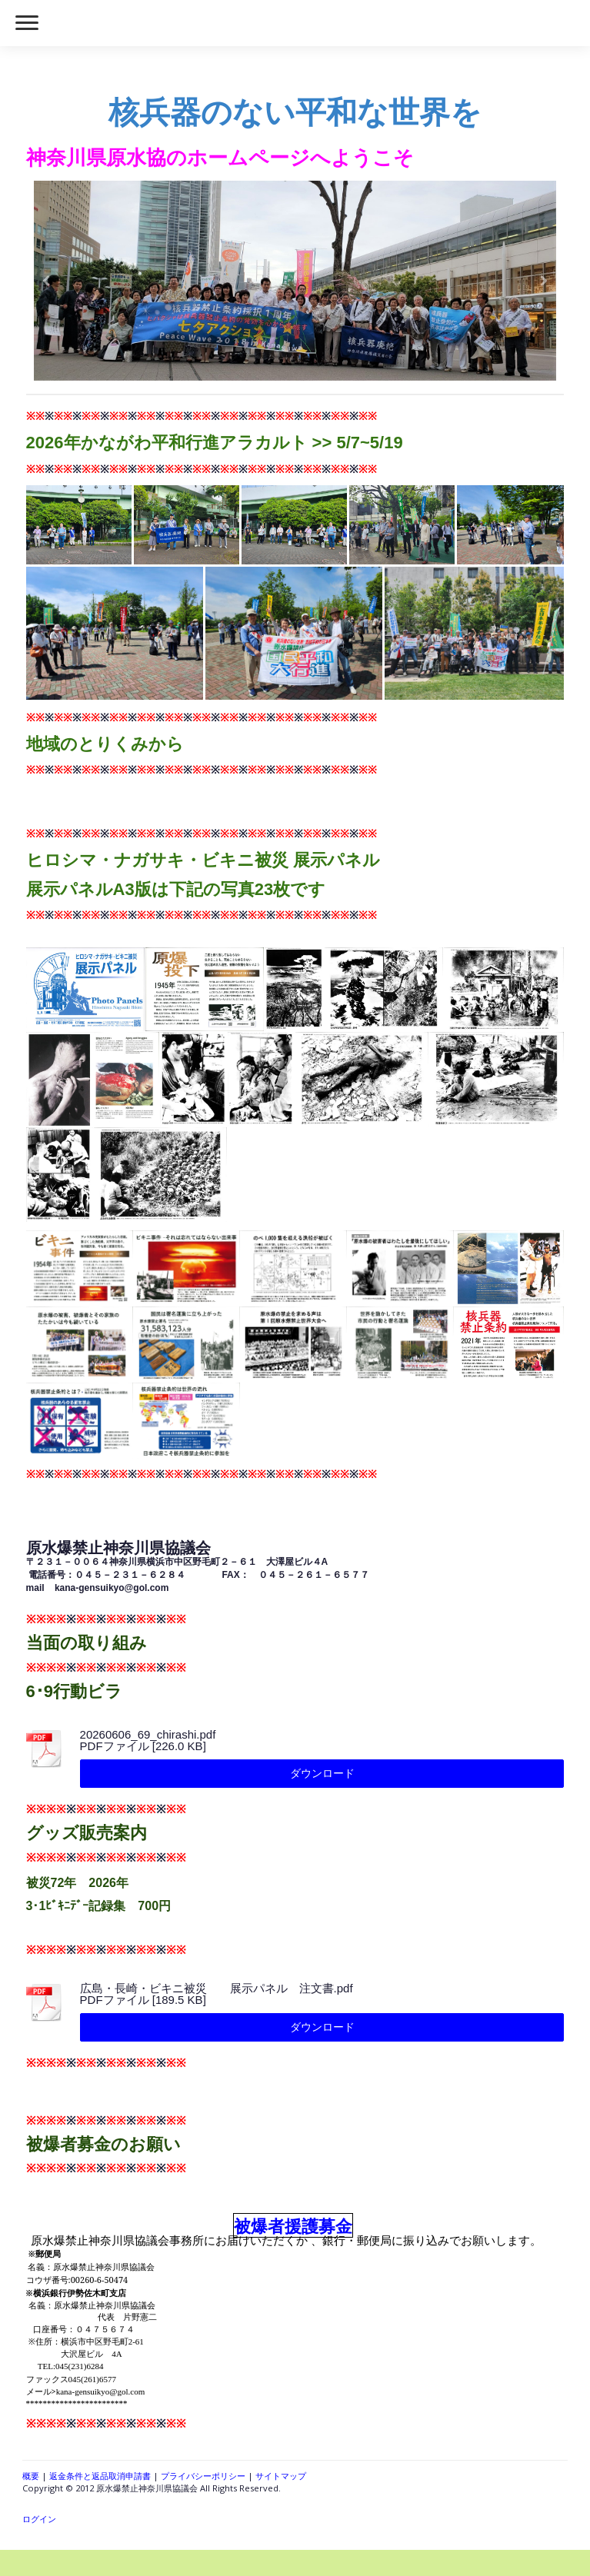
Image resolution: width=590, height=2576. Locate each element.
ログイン (39, 2518)
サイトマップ (280, 2475)
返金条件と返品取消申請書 (100, 2475)
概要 (30, 2475)
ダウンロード (322, 1773)
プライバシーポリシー (203, 2475)
